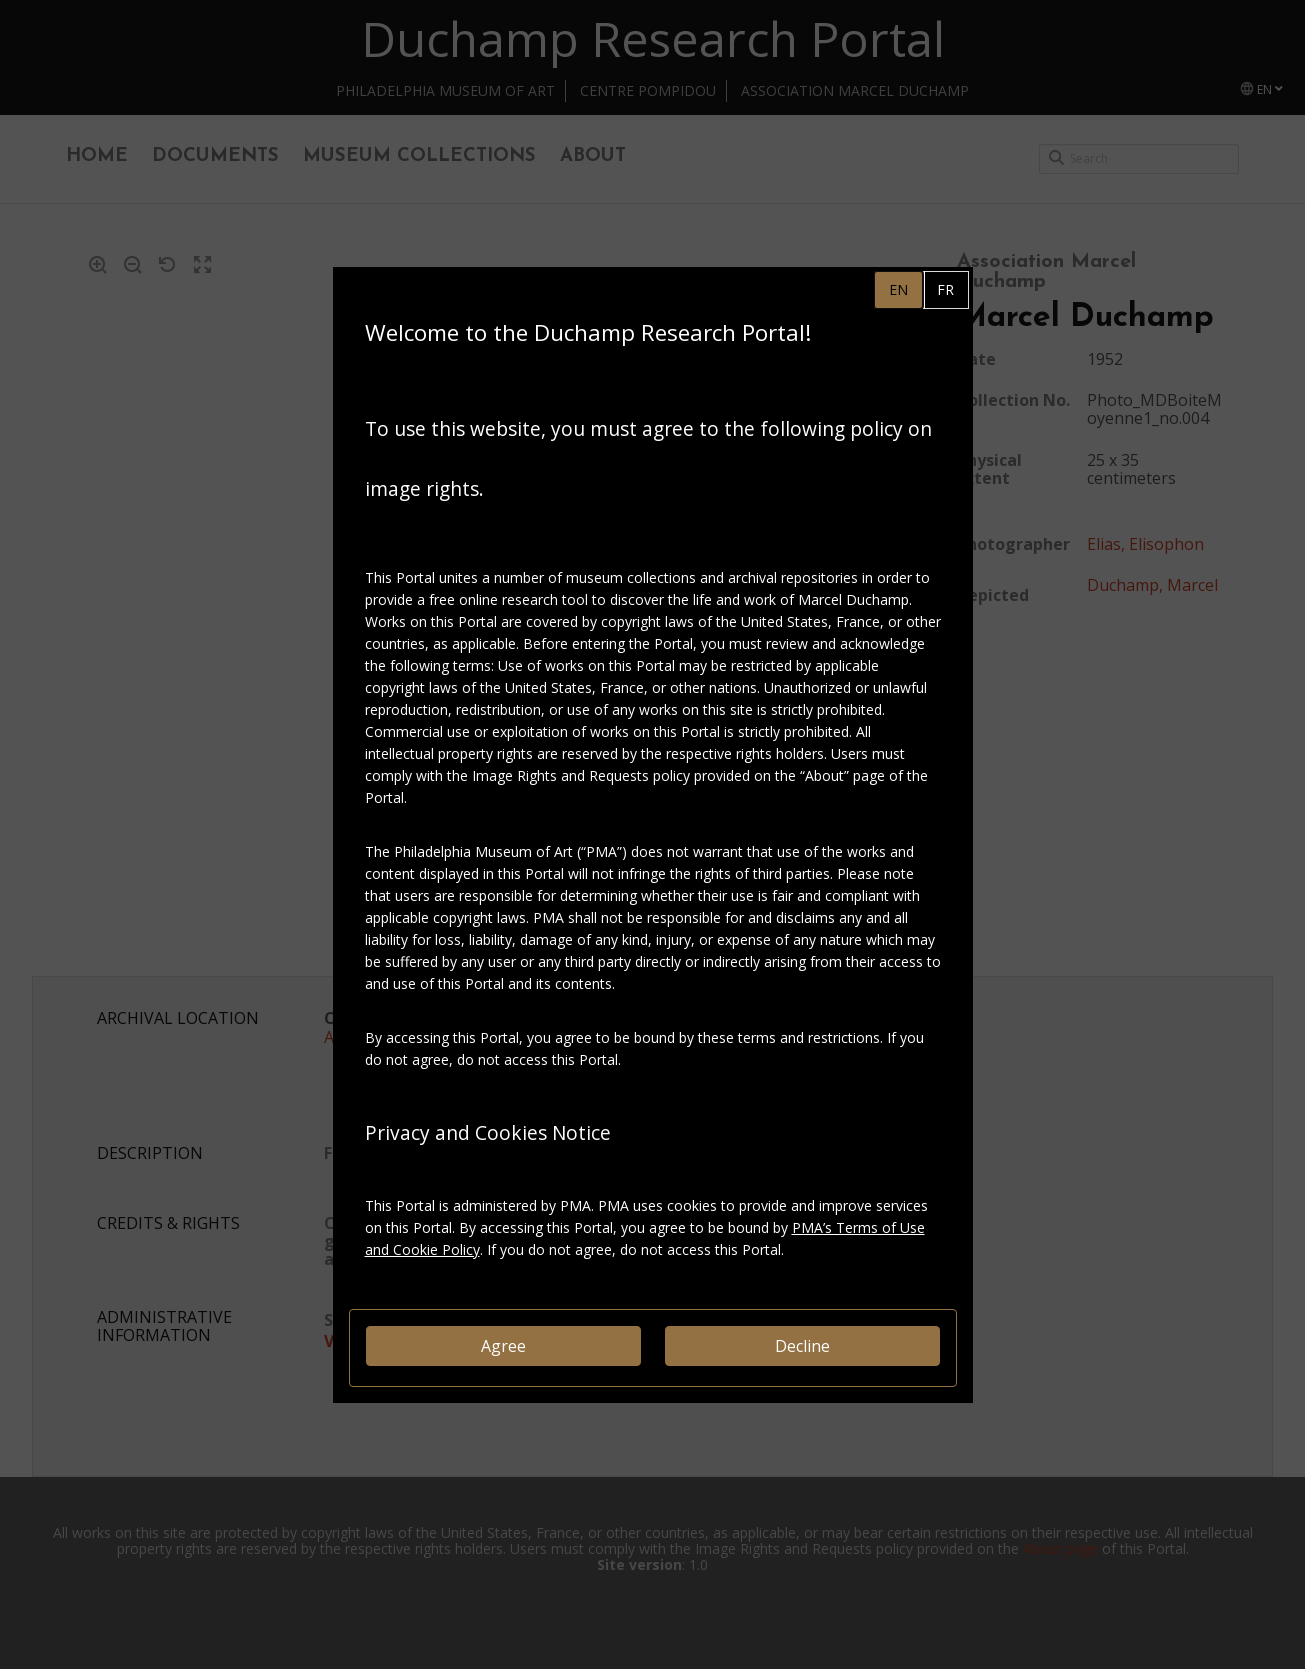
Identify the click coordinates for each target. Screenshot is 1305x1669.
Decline (802, 1346)
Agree (503, 1346)
